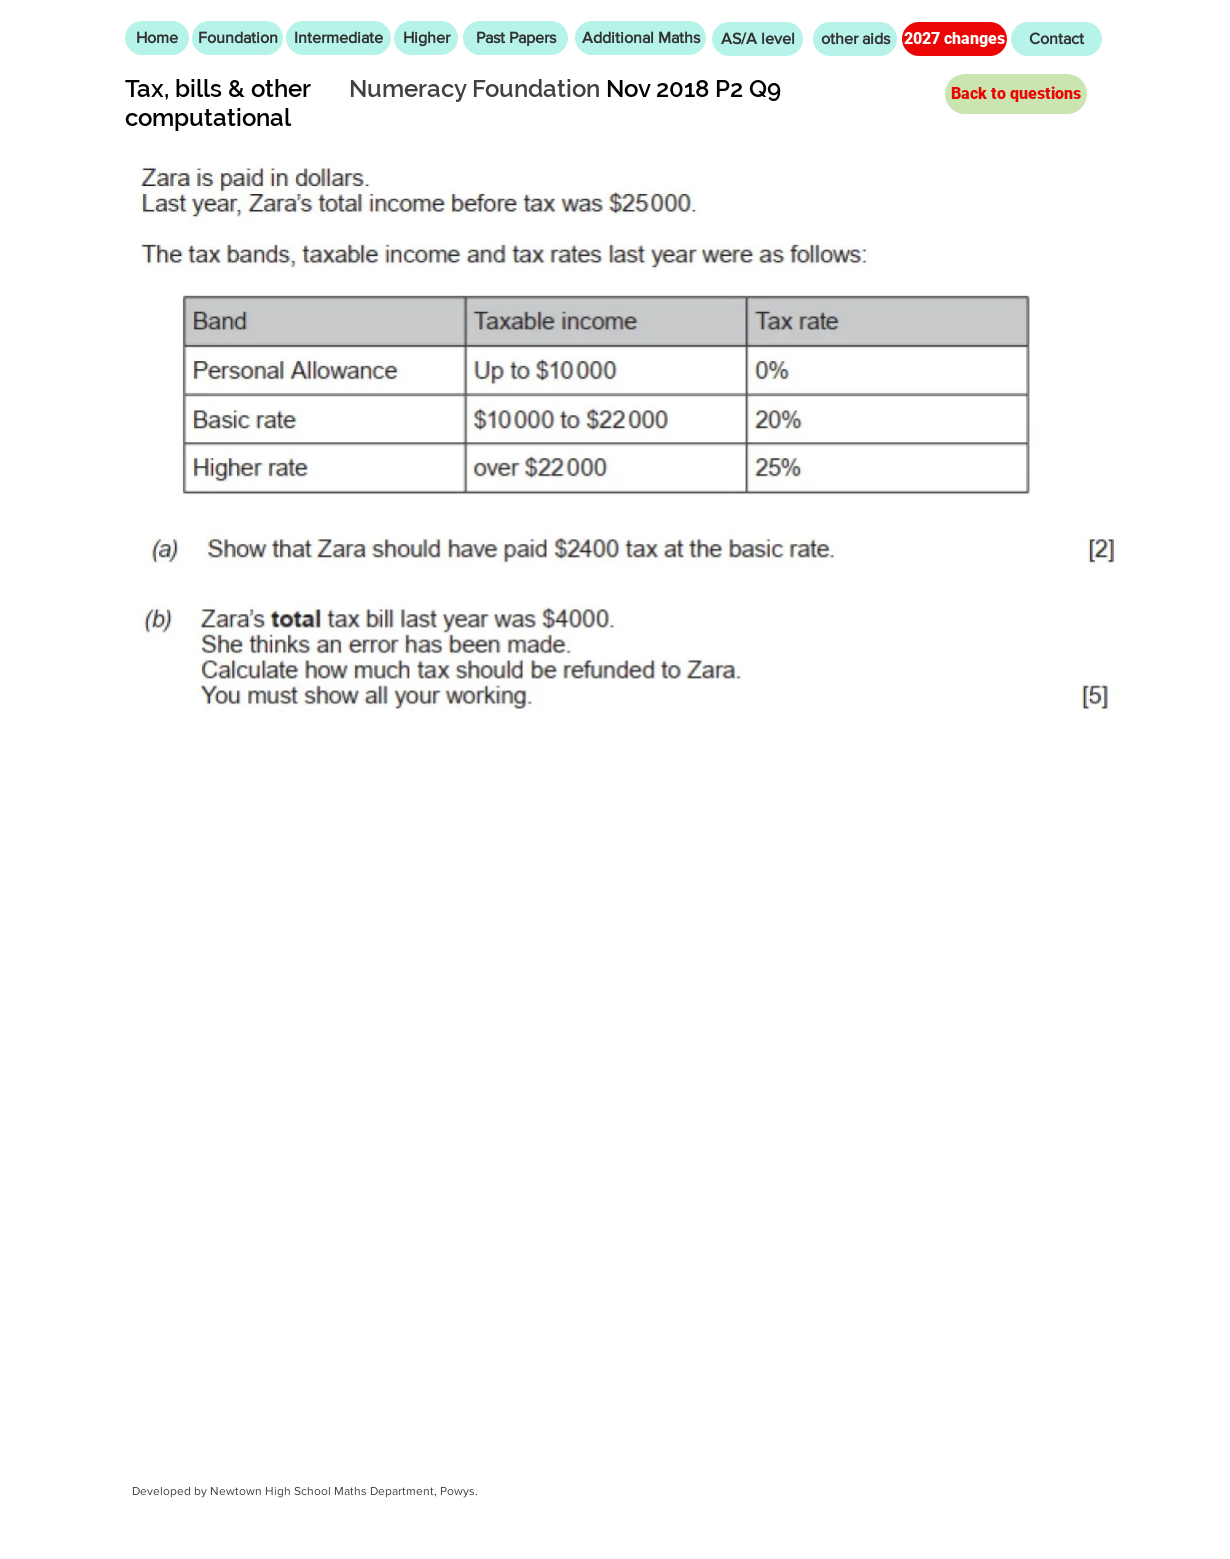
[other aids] (855, 39)
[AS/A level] (757, 39)
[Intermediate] (338, 38)
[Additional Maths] (640, 38)
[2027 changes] (954, 39)
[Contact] (1056, 39)
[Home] (157, 38)
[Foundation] (237, 38)
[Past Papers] (515, 38)
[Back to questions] (1016, 94)
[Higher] (426, 38)
